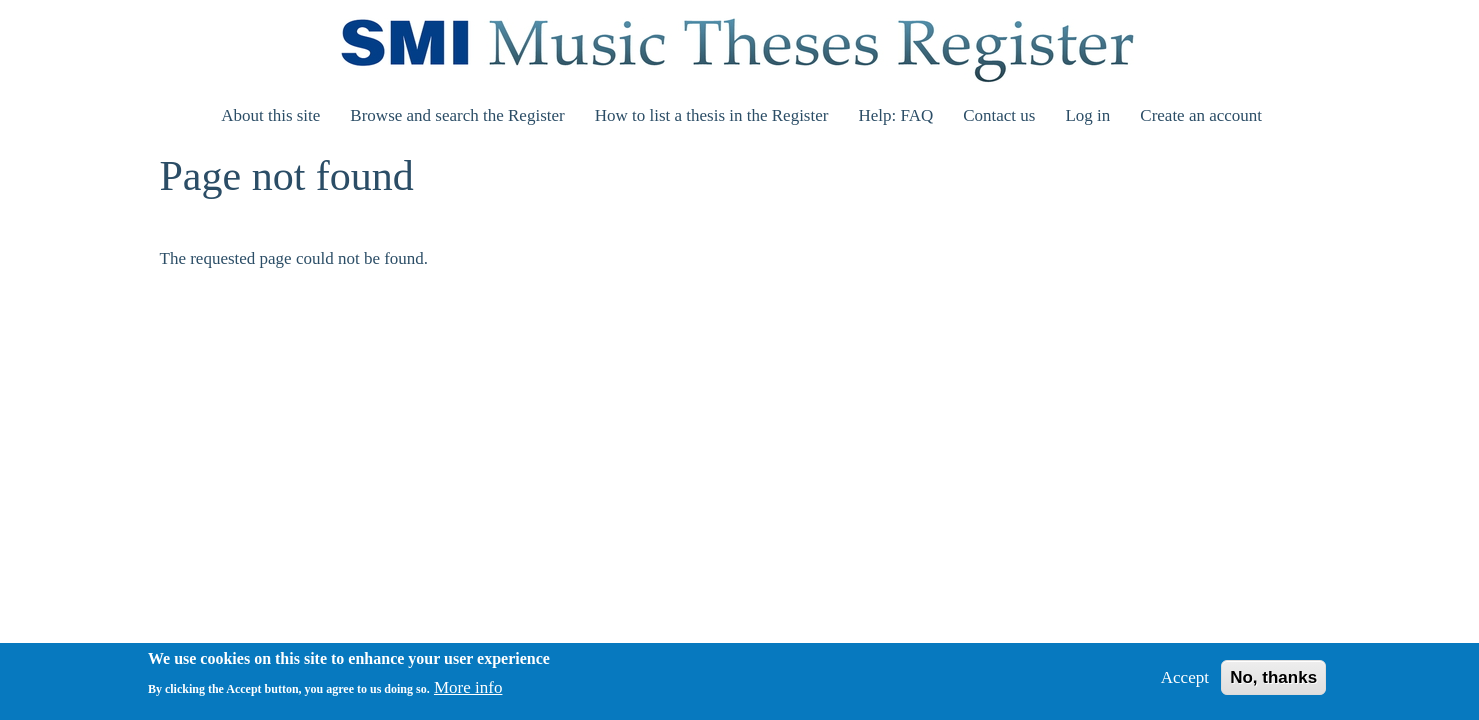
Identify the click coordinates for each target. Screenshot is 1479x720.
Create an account (1201, 115)
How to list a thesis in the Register (712, 115)
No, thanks (1273, 683)
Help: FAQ (895, 115)
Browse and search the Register (457, 115)
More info (468, 694)
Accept (1185, 683)
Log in (1087, 115)
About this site (270, 115)
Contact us (999, 115)
